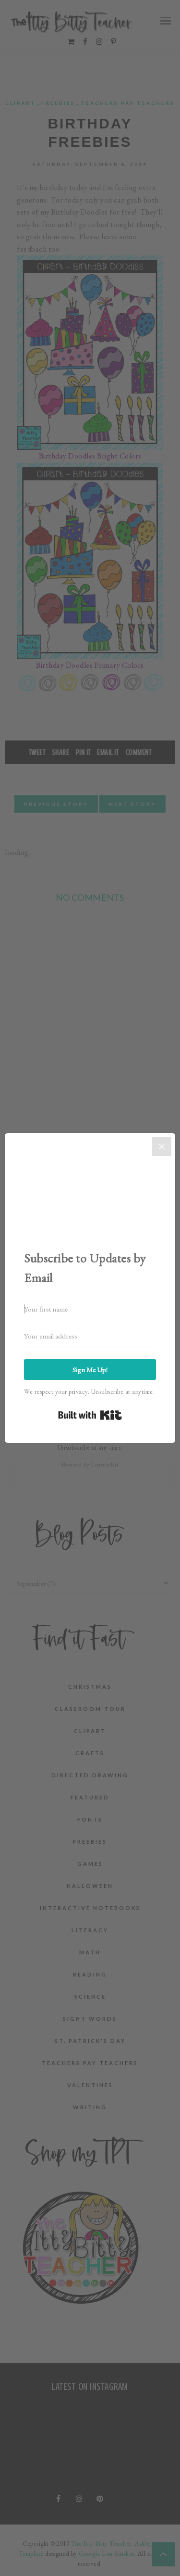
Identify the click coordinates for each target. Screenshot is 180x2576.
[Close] (161, 1146)
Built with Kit (90, 1415)
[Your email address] (90, 1336)
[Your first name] (90, 1309)
